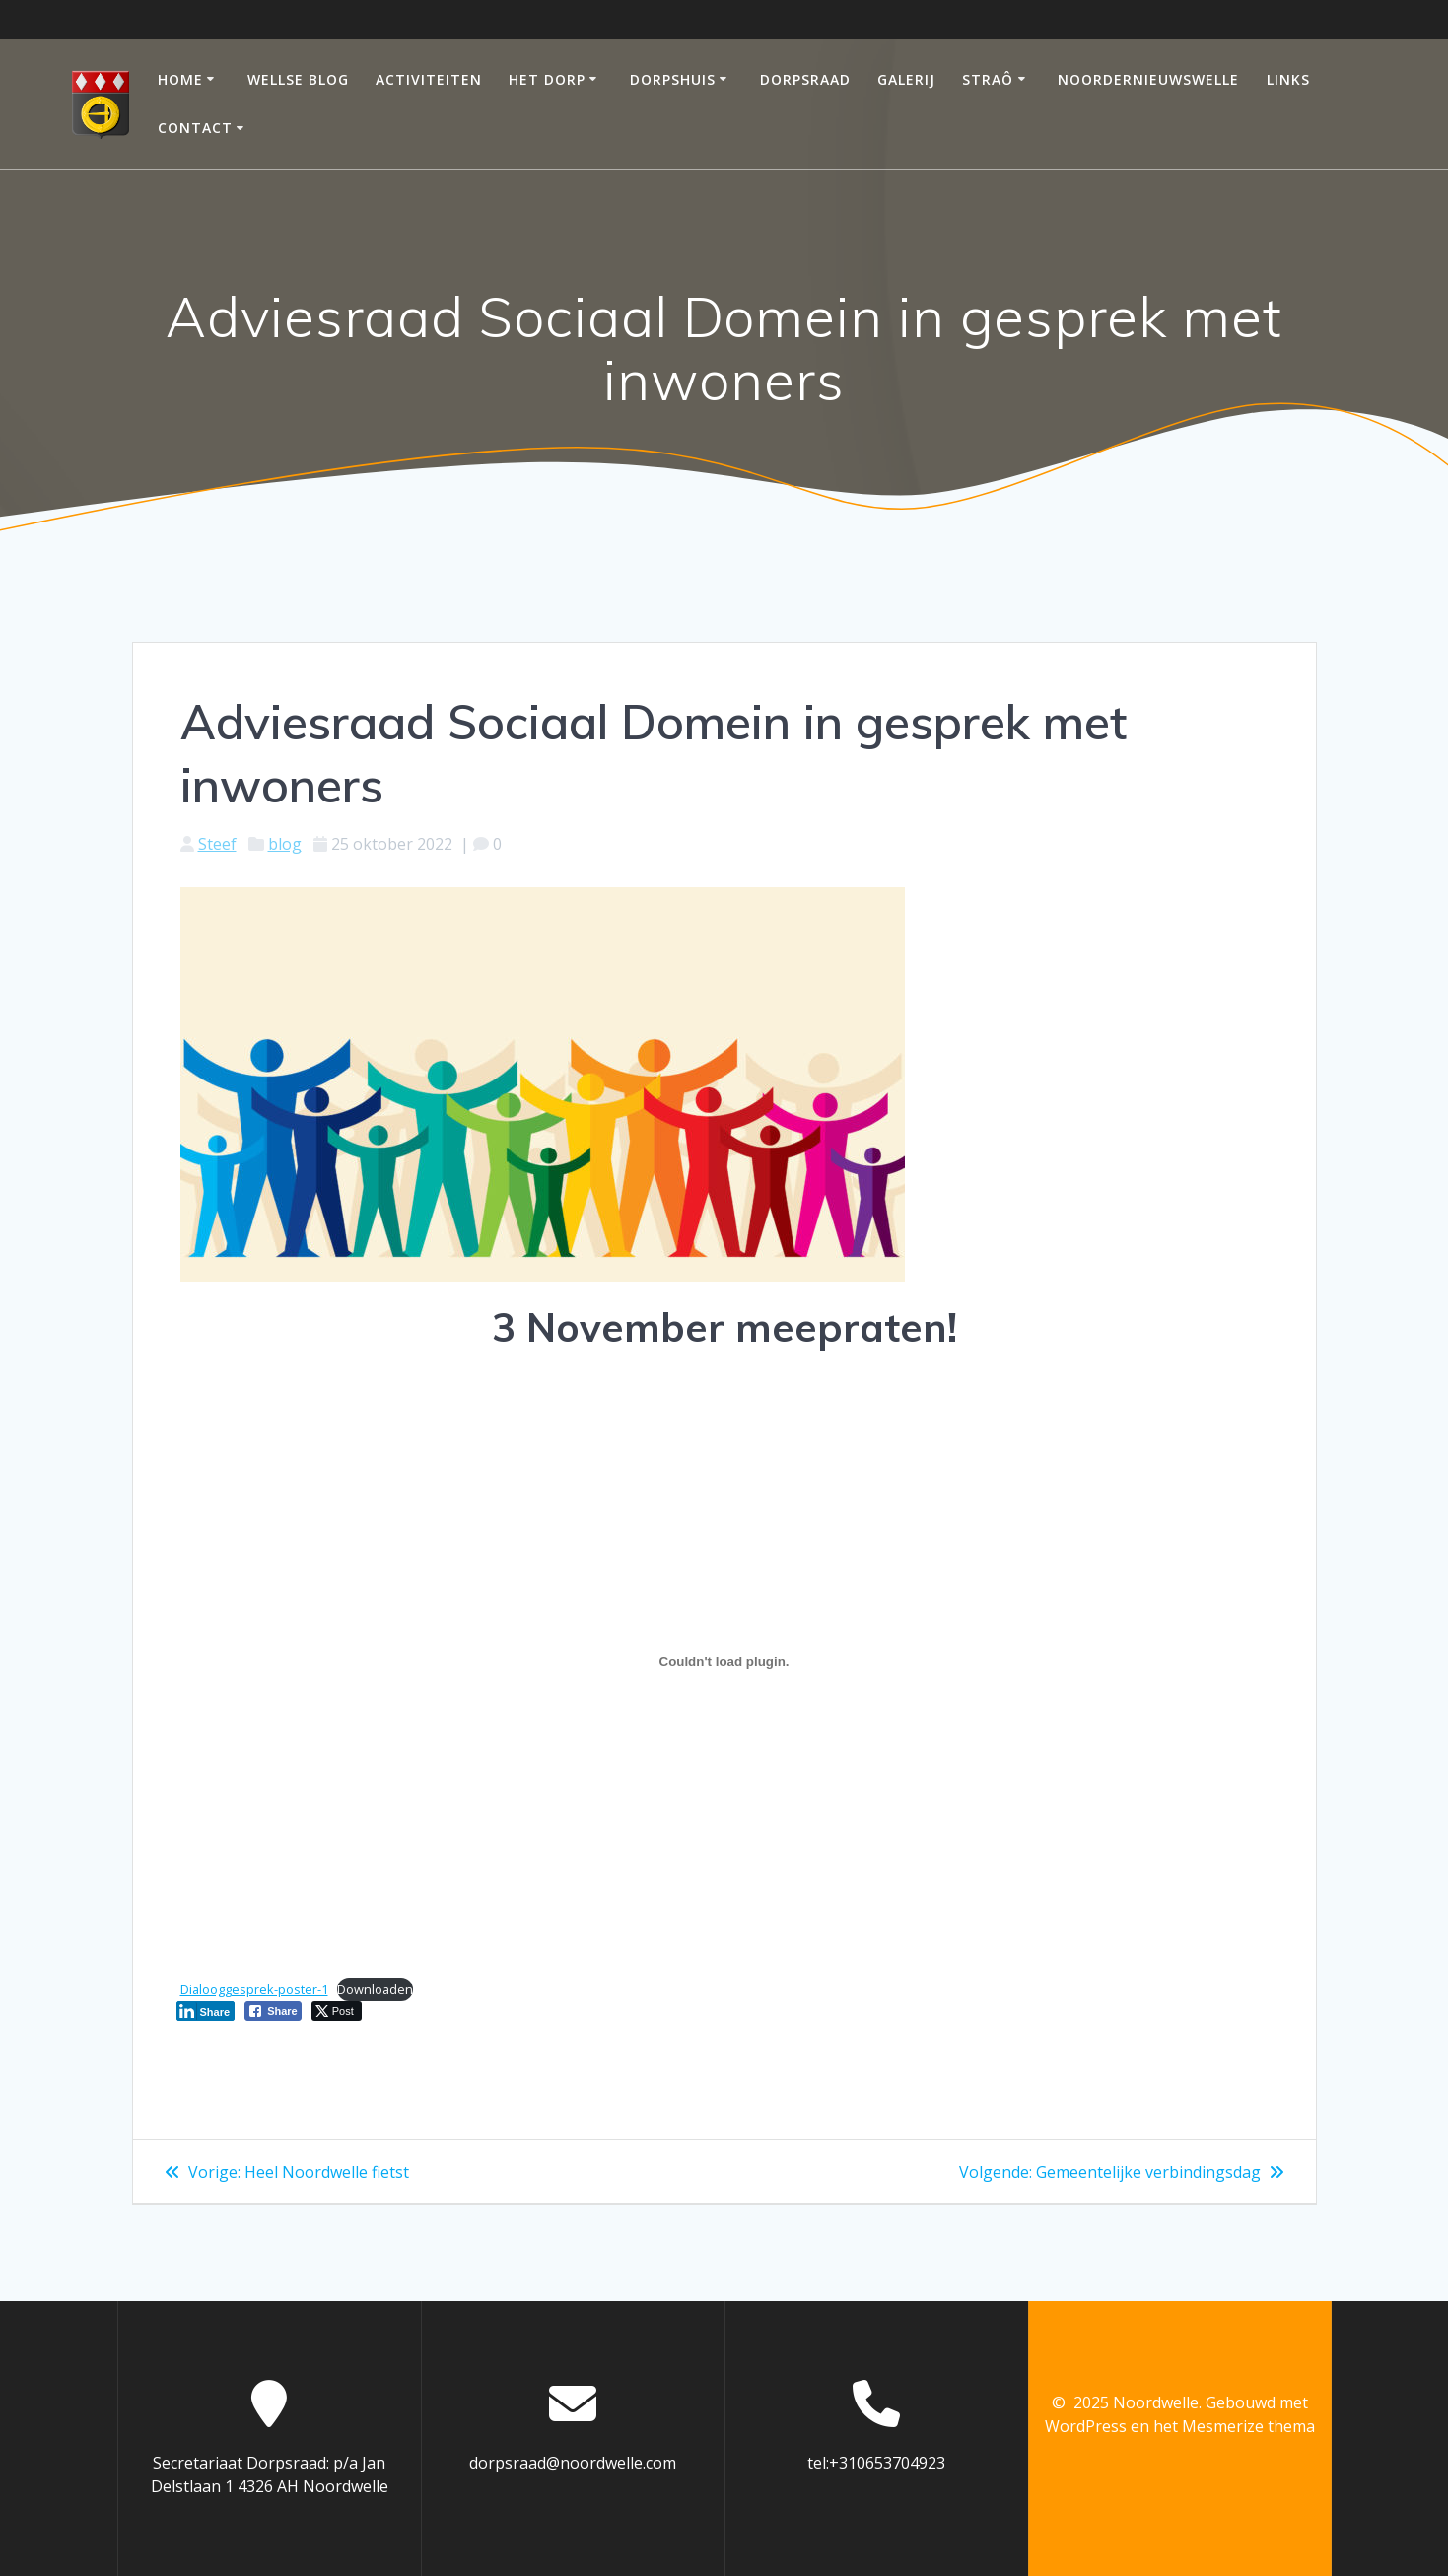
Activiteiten (429, 79)
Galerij (906, 79)
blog (285, 844)
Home (180, 79)
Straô (987, 79)
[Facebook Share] (273, 2011)
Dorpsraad (805, 79)
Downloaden (375, 1989)
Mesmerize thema (1248, 2426)
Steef (217, 844)
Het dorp (547, 79)
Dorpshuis (673, 79)
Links (1288, 79)
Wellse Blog (298, 79)
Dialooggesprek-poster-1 (254, 1989)
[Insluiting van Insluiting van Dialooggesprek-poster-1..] (724, 1662)
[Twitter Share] (336, 2011)
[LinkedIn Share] (206, 2011)
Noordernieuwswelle (1148, 79)
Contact (195, 127)
